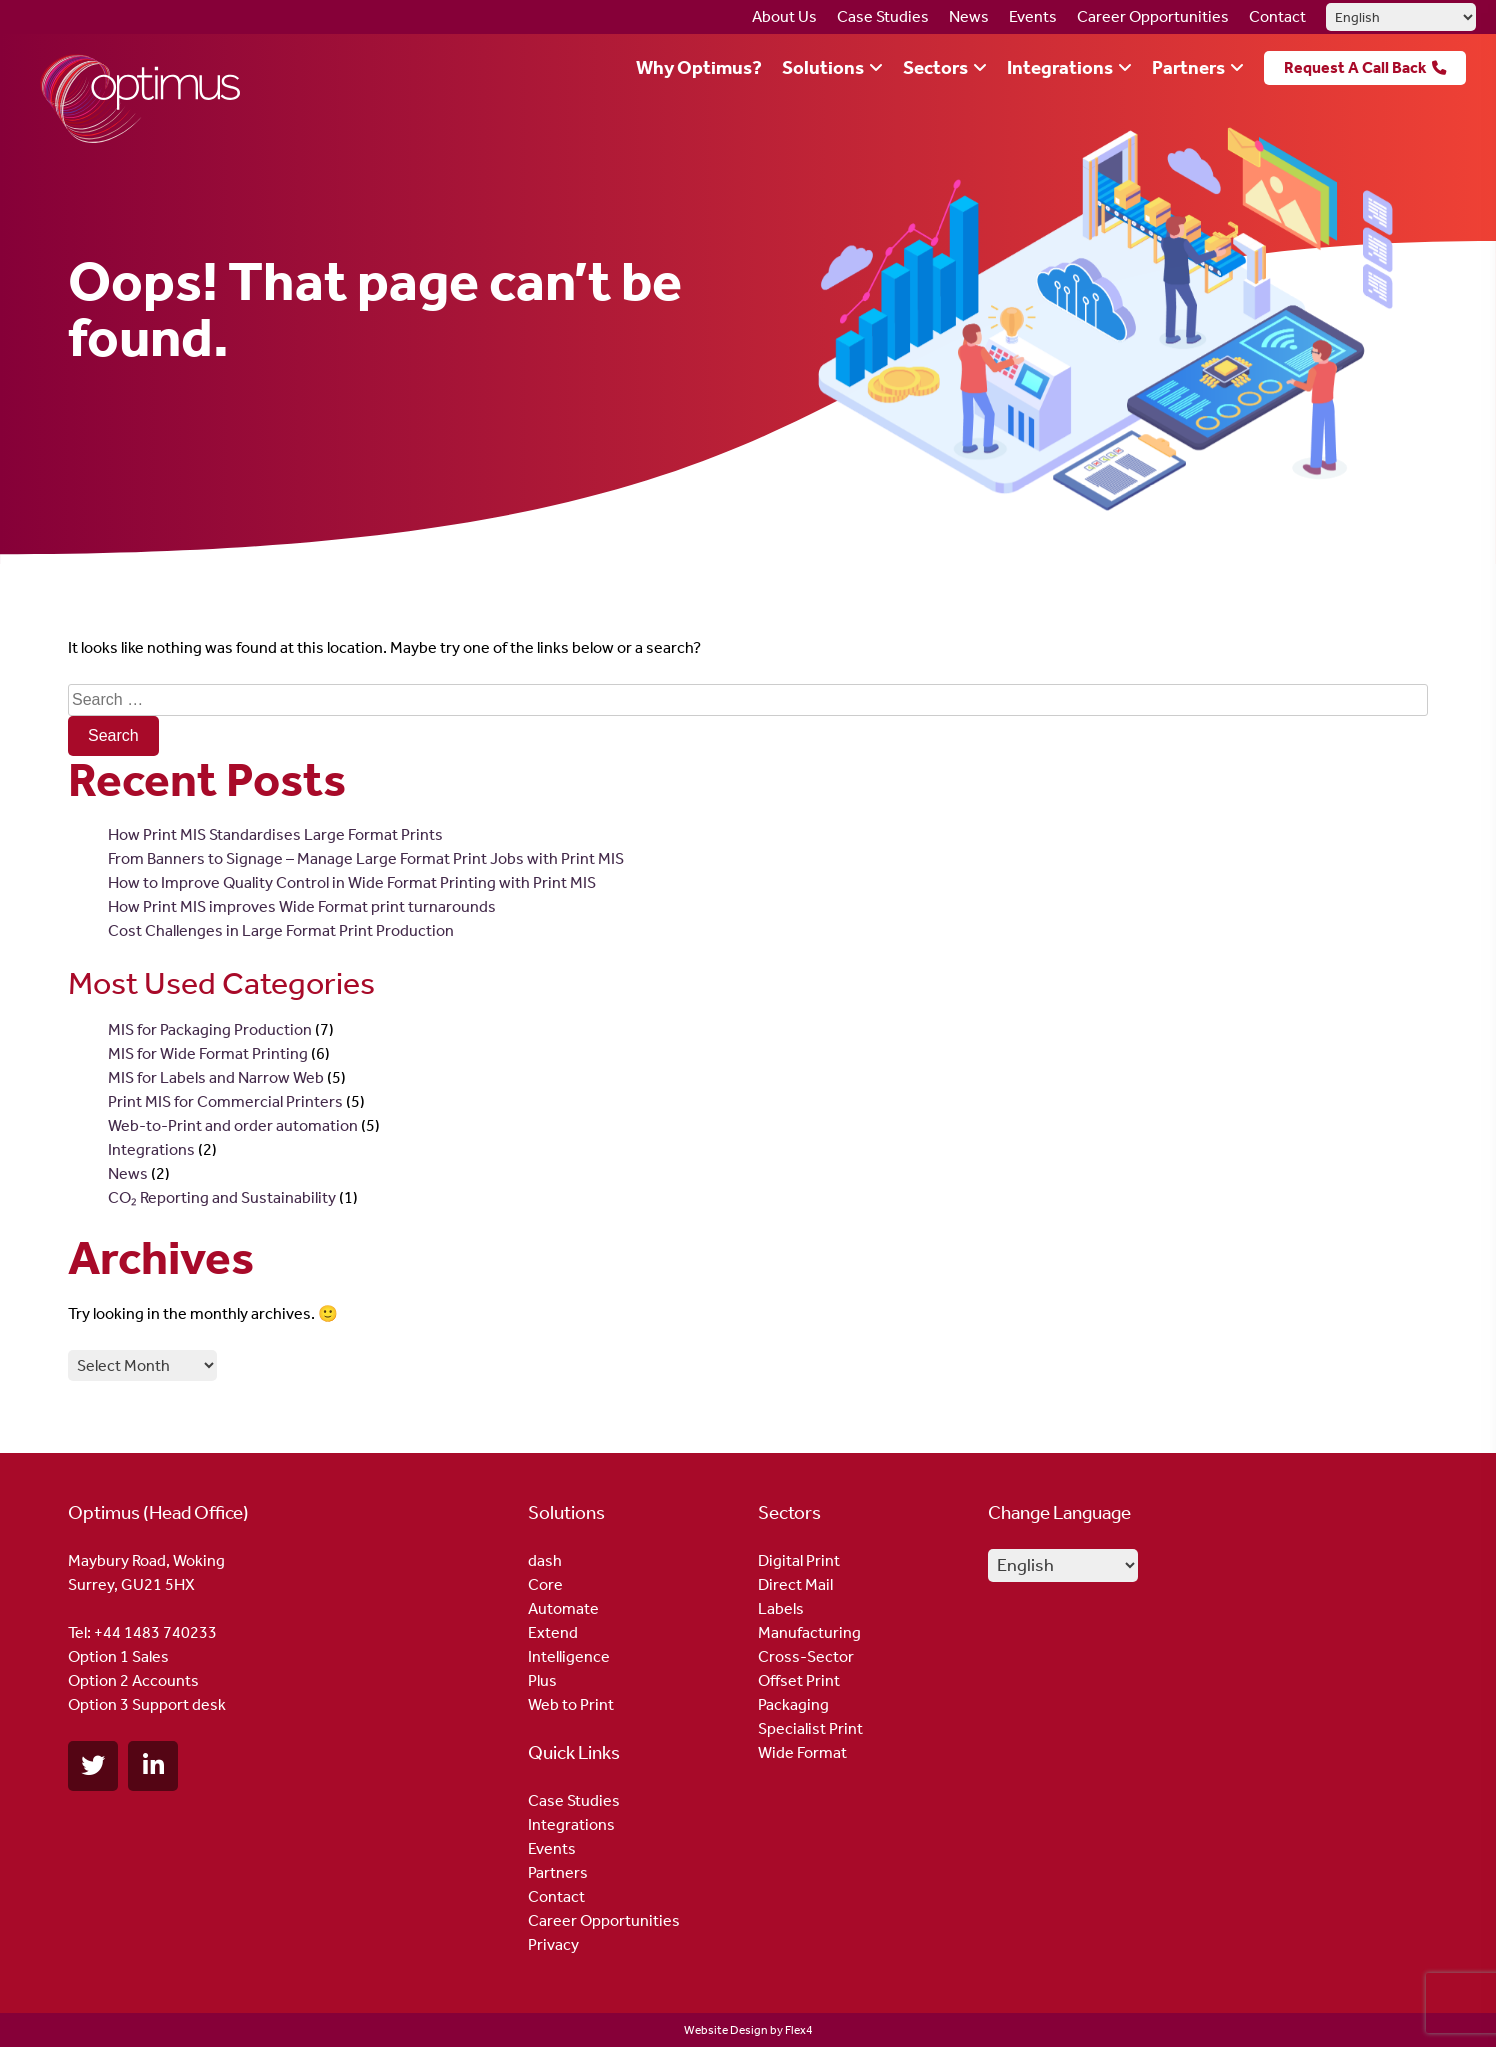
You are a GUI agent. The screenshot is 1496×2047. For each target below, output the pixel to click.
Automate (563, 1608)
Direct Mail (795, 1584)
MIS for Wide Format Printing (208, 1053)
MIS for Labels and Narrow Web (216, 1077)
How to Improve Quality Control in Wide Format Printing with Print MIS (352, 882)
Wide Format (802, 1752)
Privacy (553, 1944)
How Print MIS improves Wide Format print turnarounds (302, 906)
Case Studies (883, 16)
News (969, 16)
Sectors (935, 67)
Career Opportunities (1153, 16)
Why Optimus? (699, 67)
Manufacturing (809, 1632)
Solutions (823, 67)
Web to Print (571, 1704)
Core (545, 1584)
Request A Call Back (1355, 67)
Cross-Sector (806, 1656)
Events (1033, 16)
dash (545, 1560)
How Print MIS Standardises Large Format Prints (275, 834)
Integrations (1060, 67)
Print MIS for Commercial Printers (225, 1101)
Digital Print (799, 1560)
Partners (1188, 67)
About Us (784, 16)
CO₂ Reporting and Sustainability (222, 1197)
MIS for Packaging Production (210, 1029)
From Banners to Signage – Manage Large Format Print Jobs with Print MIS (366, 858)
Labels (781, 1608)
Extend (553, 1632)
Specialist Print (810, 1728)
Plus (542, 1680)
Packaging (793, 1704)
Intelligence (569, 1656)
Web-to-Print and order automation (233, 1125)
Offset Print (799, 1680)
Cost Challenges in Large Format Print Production (281, 930)
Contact (1277, 16)
